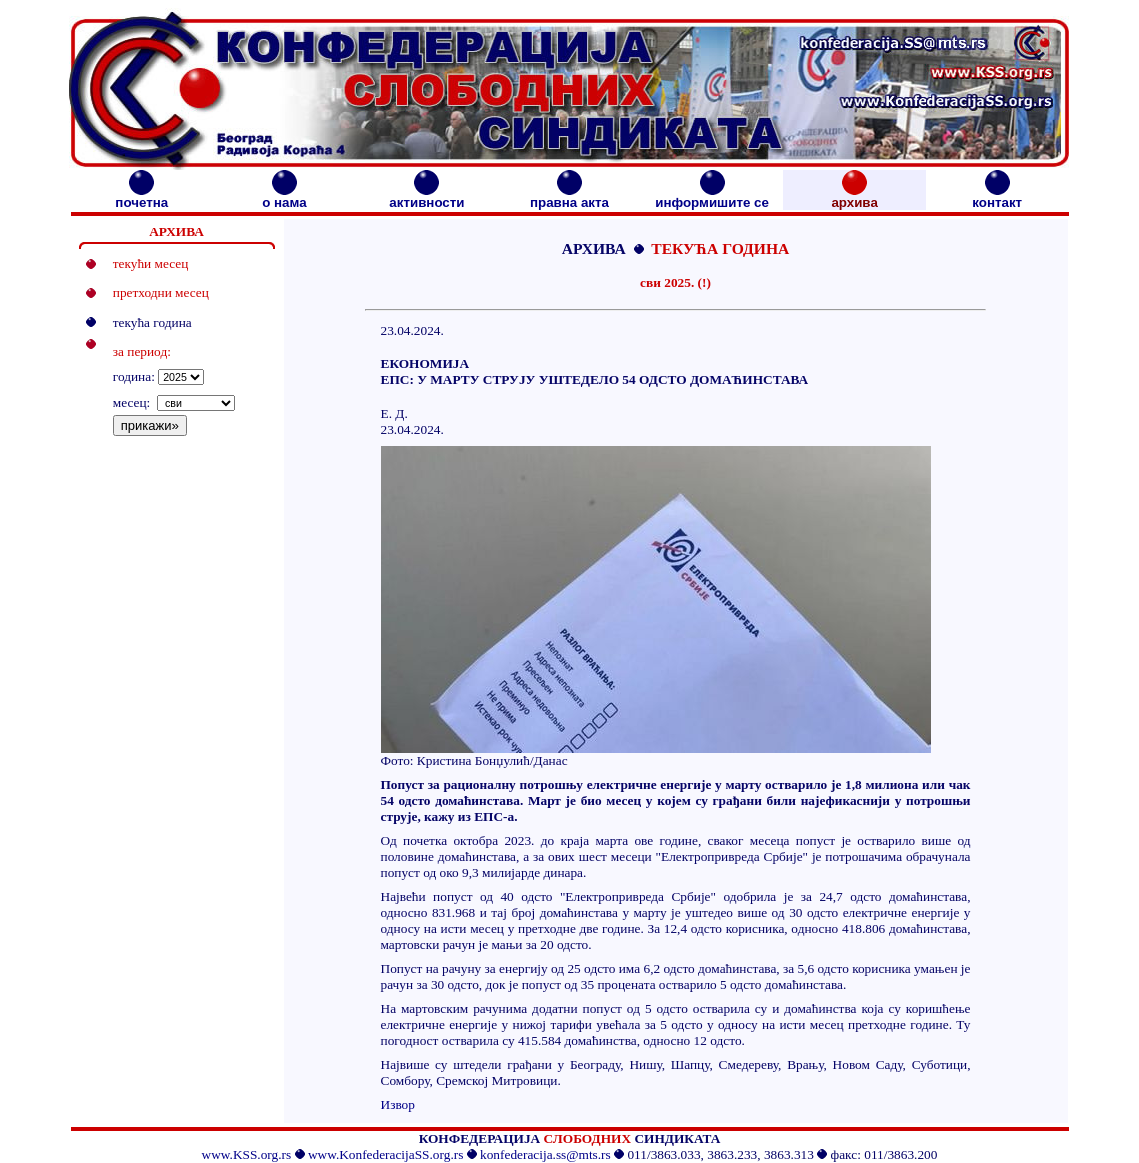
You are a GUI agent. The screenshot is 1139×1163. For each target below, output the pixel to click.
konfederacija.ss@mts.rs (545, 1154)
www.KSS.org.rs (247, 1154)
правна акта (569, 196)
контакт (997, 196)
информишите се (712, 196)
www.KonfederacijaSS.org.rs (385, 1154)
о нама (284, 196)
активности (426, 196)
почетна (141, 196)
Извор (398, 1104)
